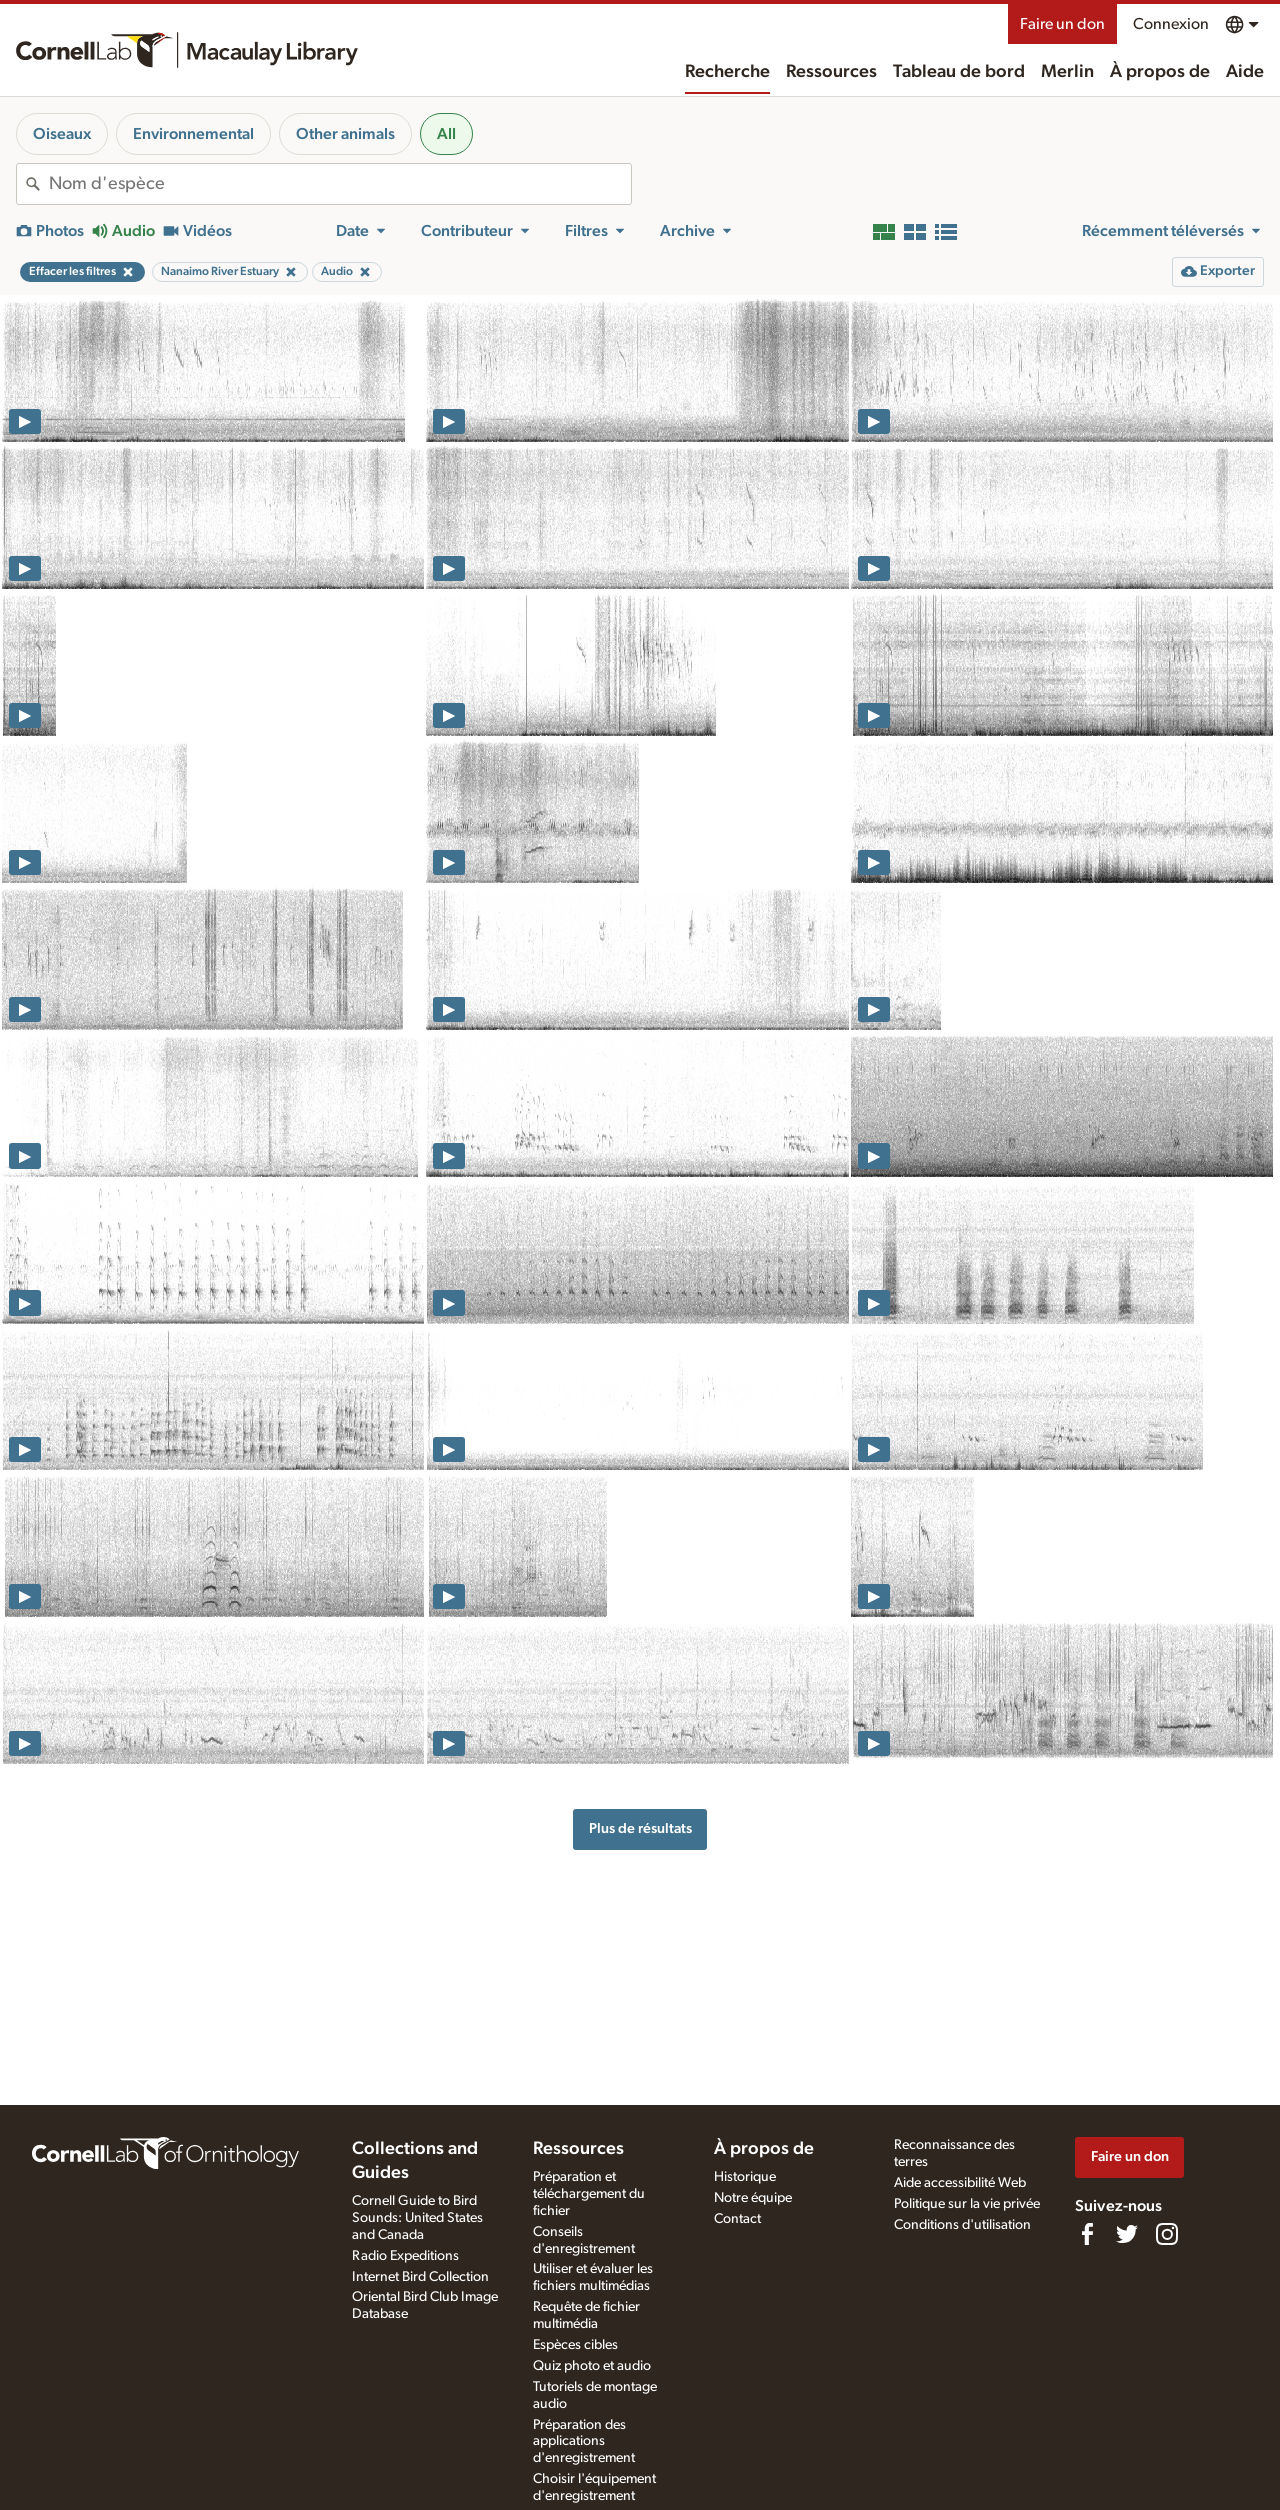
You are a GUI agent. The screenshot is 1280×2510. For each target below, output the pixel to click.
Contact (737, 2219)
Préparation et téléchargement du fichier (589, 2194)
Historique (745, 2177)
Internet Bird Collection (420, 2277)
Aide (1245, 72)
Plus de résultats (640, 1828)
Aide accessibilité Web (960, 2183)
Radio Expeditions (405, 2256)
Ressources (831, 72)
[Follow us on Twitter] (1127, 2234)
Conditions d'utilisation (962, 2225)
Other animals (345, 134)
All (446, 134)
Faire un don (1062, 24)
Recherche (727, 72)
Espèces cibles (575, 2345)
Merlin (1067, 72)
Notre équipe (753, 2198)
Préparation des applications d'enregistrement (584, 2442)
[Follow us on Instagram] (1167, 2234)
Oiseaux (62, 134)
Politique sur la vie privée (967, 2204)
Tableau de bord (959, 72)
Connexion (1171, 24)
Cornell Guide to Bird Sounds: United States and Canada (417, 2218)
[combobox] (340, 184)
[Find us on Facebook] (1087, 2234)
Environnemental (193, 134)
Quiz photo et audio (592, 2366)
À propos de (1160, 72)
